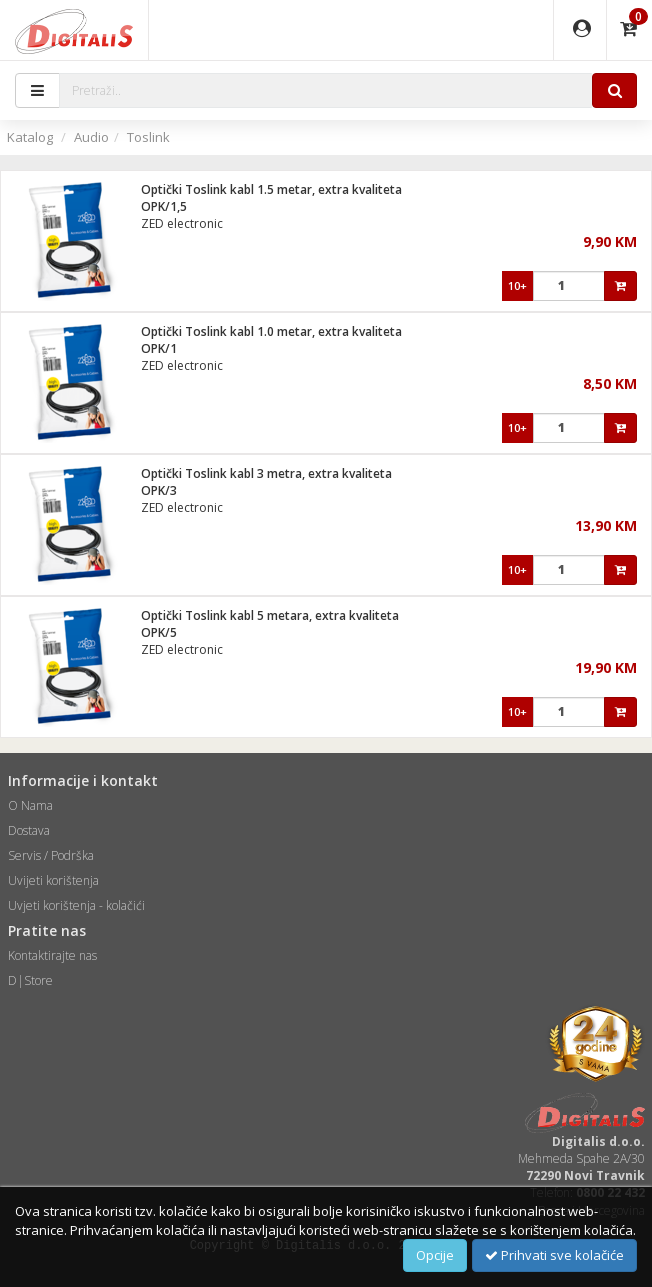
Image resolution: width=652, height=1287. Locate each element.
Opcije (435, 1255)
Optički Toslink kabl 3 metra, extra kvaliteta (266, 473)
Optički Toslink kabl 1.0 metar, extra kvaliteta (271, 331)
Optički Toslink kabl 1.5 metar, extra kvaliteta (271, 189)
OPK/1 (159, 348)
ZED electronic (182, 223)
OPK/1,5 (164, 206)
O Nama (30, 805)
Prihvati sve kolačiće (554, 1255)
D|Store (30, 980)
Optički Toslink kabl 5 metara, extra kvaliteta (270, 615)
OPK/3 (159, 490)
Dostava (29, 830)
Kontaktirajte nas (52, 955)
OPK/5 (159, 632)
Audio (91, 137)
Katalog (30, 137)
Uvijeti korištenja (53, 880)
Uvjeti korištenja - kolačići (76, 905)
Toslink (148, 137)
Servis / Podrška (51, 855)
